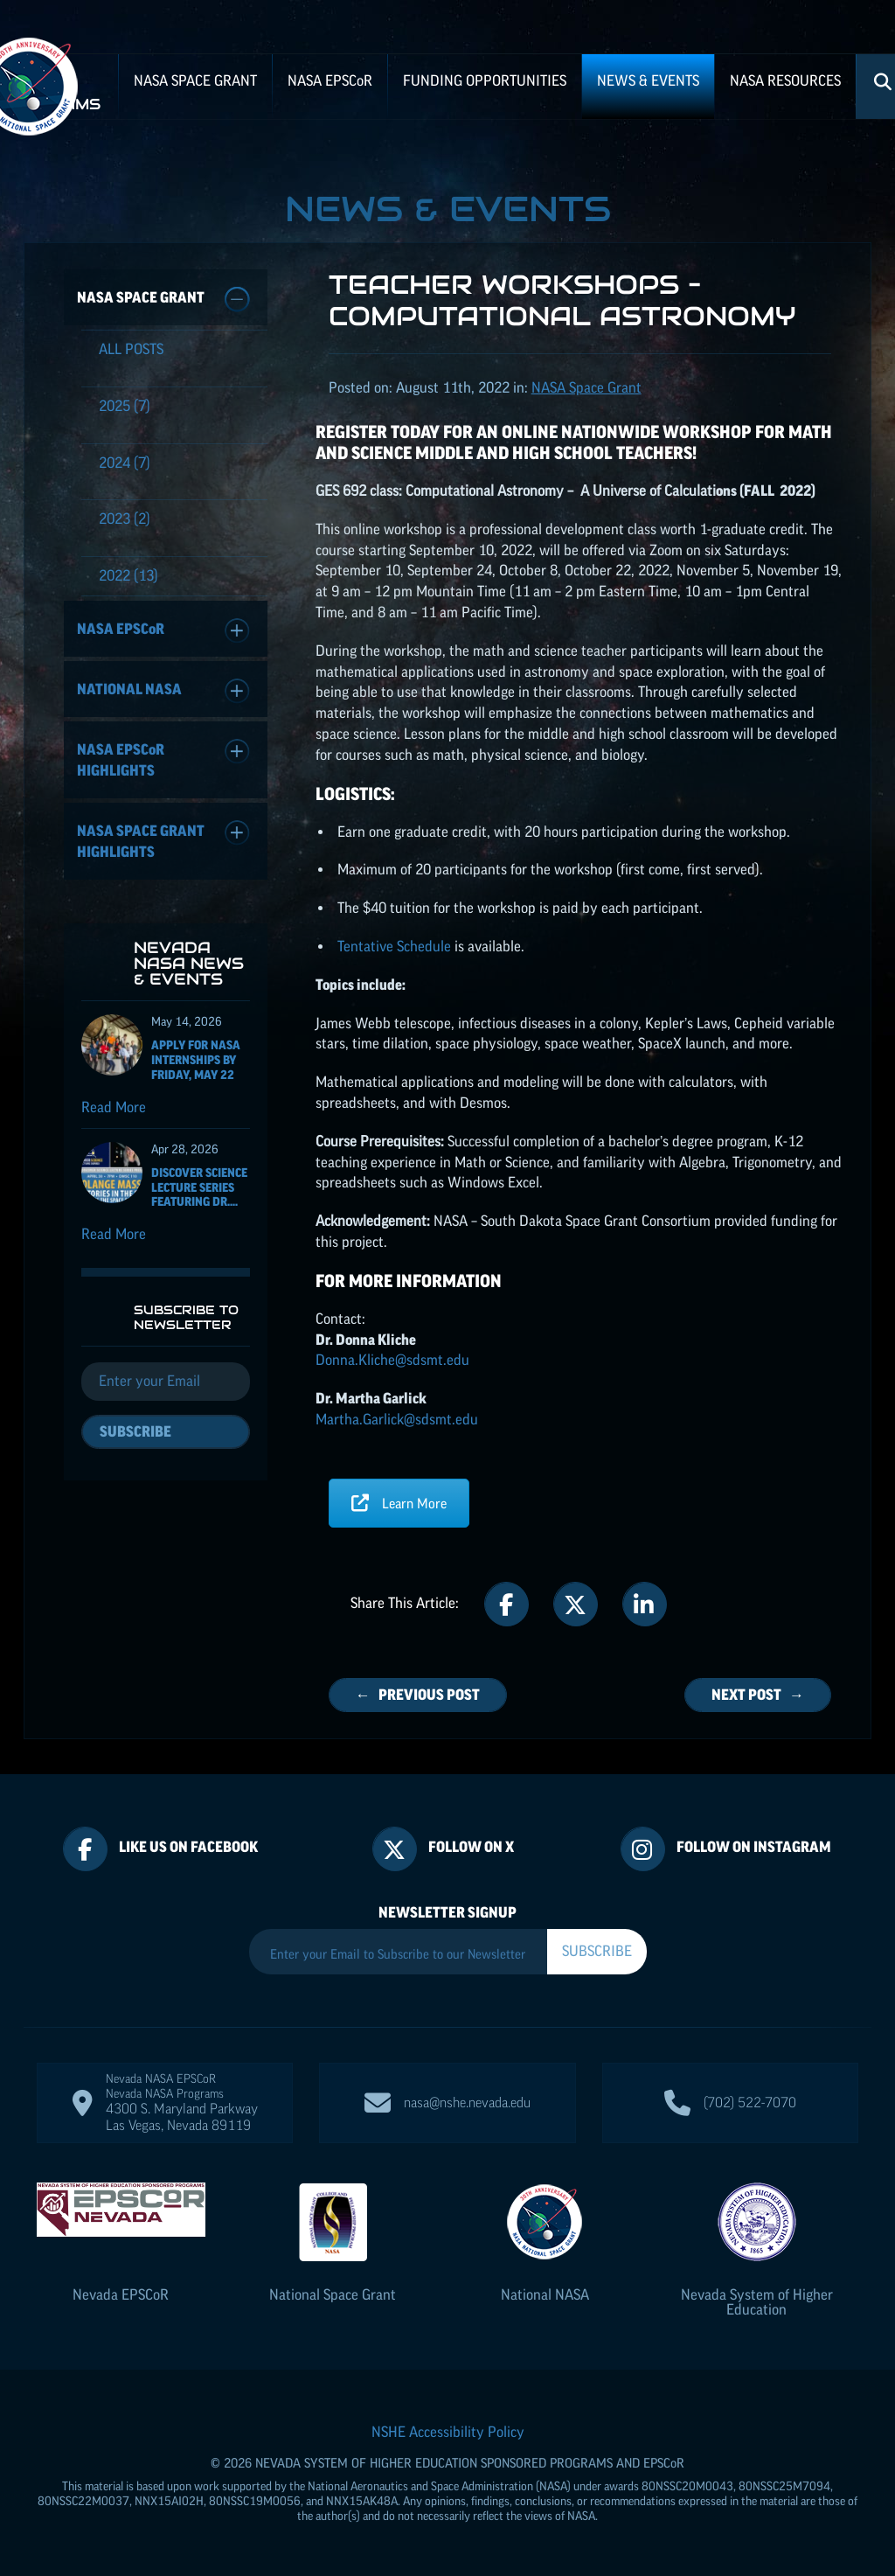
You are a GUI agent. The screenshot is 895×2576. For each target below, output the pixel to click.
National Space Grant (332, 2294)
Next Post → (757, 1694)
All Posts (131, 349)
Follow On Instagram (753, 1847)
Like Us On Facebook (188, 1847)
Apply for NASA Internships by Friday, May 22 (195, 1060)
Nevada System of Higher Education (757, 2302)
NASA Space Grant (195, 80)
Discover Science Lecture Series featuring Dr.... (199, 1187)
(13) (128, 575)
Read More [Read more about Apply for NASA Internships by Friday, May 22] (113, 1107)
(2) (124, 518)
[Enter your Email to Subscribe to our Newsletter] (398, 1954)
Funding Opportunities (484, 80)
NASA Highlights (163, 758)
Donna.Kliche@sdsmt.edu (392, 1360)
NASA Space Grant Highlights (163, 840)
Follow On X (471, 1847)
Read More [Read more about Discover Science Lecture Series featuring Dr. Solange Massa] (113, 1234)
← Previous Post (418, 1694)
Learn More (399, 1503)
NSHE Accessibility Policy (447, 2432)
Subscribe (135, 1431)
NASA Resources (785, 80)
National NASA (163, 691)
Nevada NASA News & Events (189, 963)
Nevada (121, 2294)
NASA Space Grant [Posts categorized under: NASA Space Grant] (586, 387)
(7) (124, 406)
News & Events (648, 80)
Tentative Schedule (394, 946)
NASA (330, 80)
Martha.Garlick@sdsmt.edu (397, 1419)
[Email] (165, 1381)
